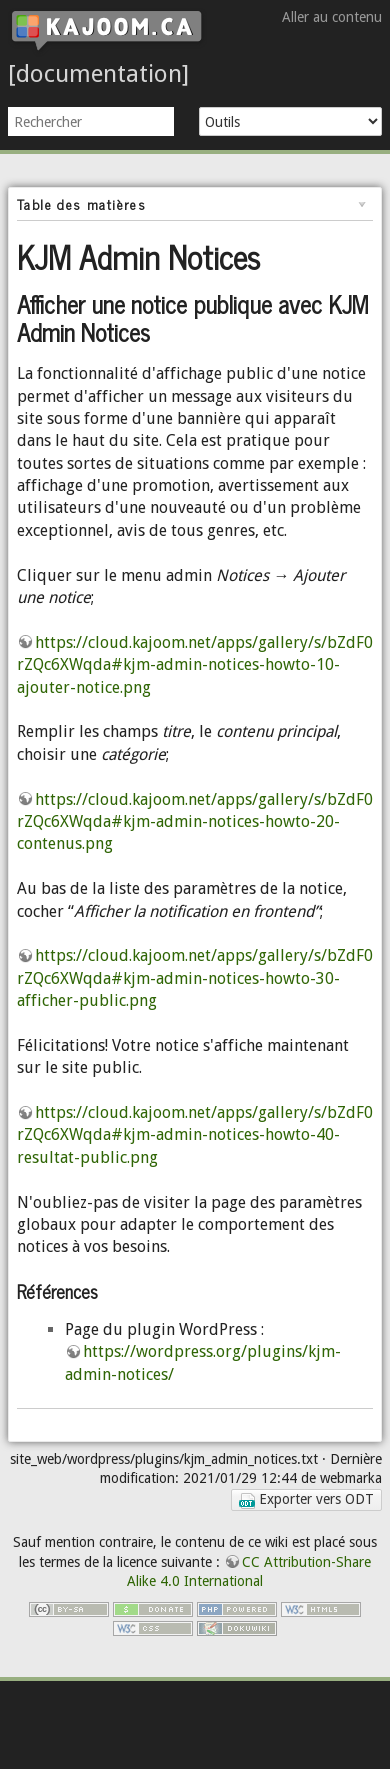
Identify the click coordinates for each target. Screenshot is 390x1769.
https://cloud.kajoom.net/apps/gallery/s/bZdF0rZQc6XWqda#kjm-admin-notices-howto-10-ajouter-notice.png (195, 665)
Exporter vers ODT (306, 1499)
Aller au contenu (332, 17)
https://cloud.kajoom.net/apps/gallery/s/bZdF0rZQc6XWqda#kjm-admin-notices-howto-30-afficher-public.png (195, 978)
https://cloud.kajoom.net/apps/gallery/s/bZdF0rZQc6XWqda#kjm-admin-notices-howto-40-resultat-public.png (195, 1135)
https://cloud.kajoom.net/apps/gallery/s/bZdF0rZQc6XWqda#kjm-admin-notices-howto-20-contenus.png (195, 822)
